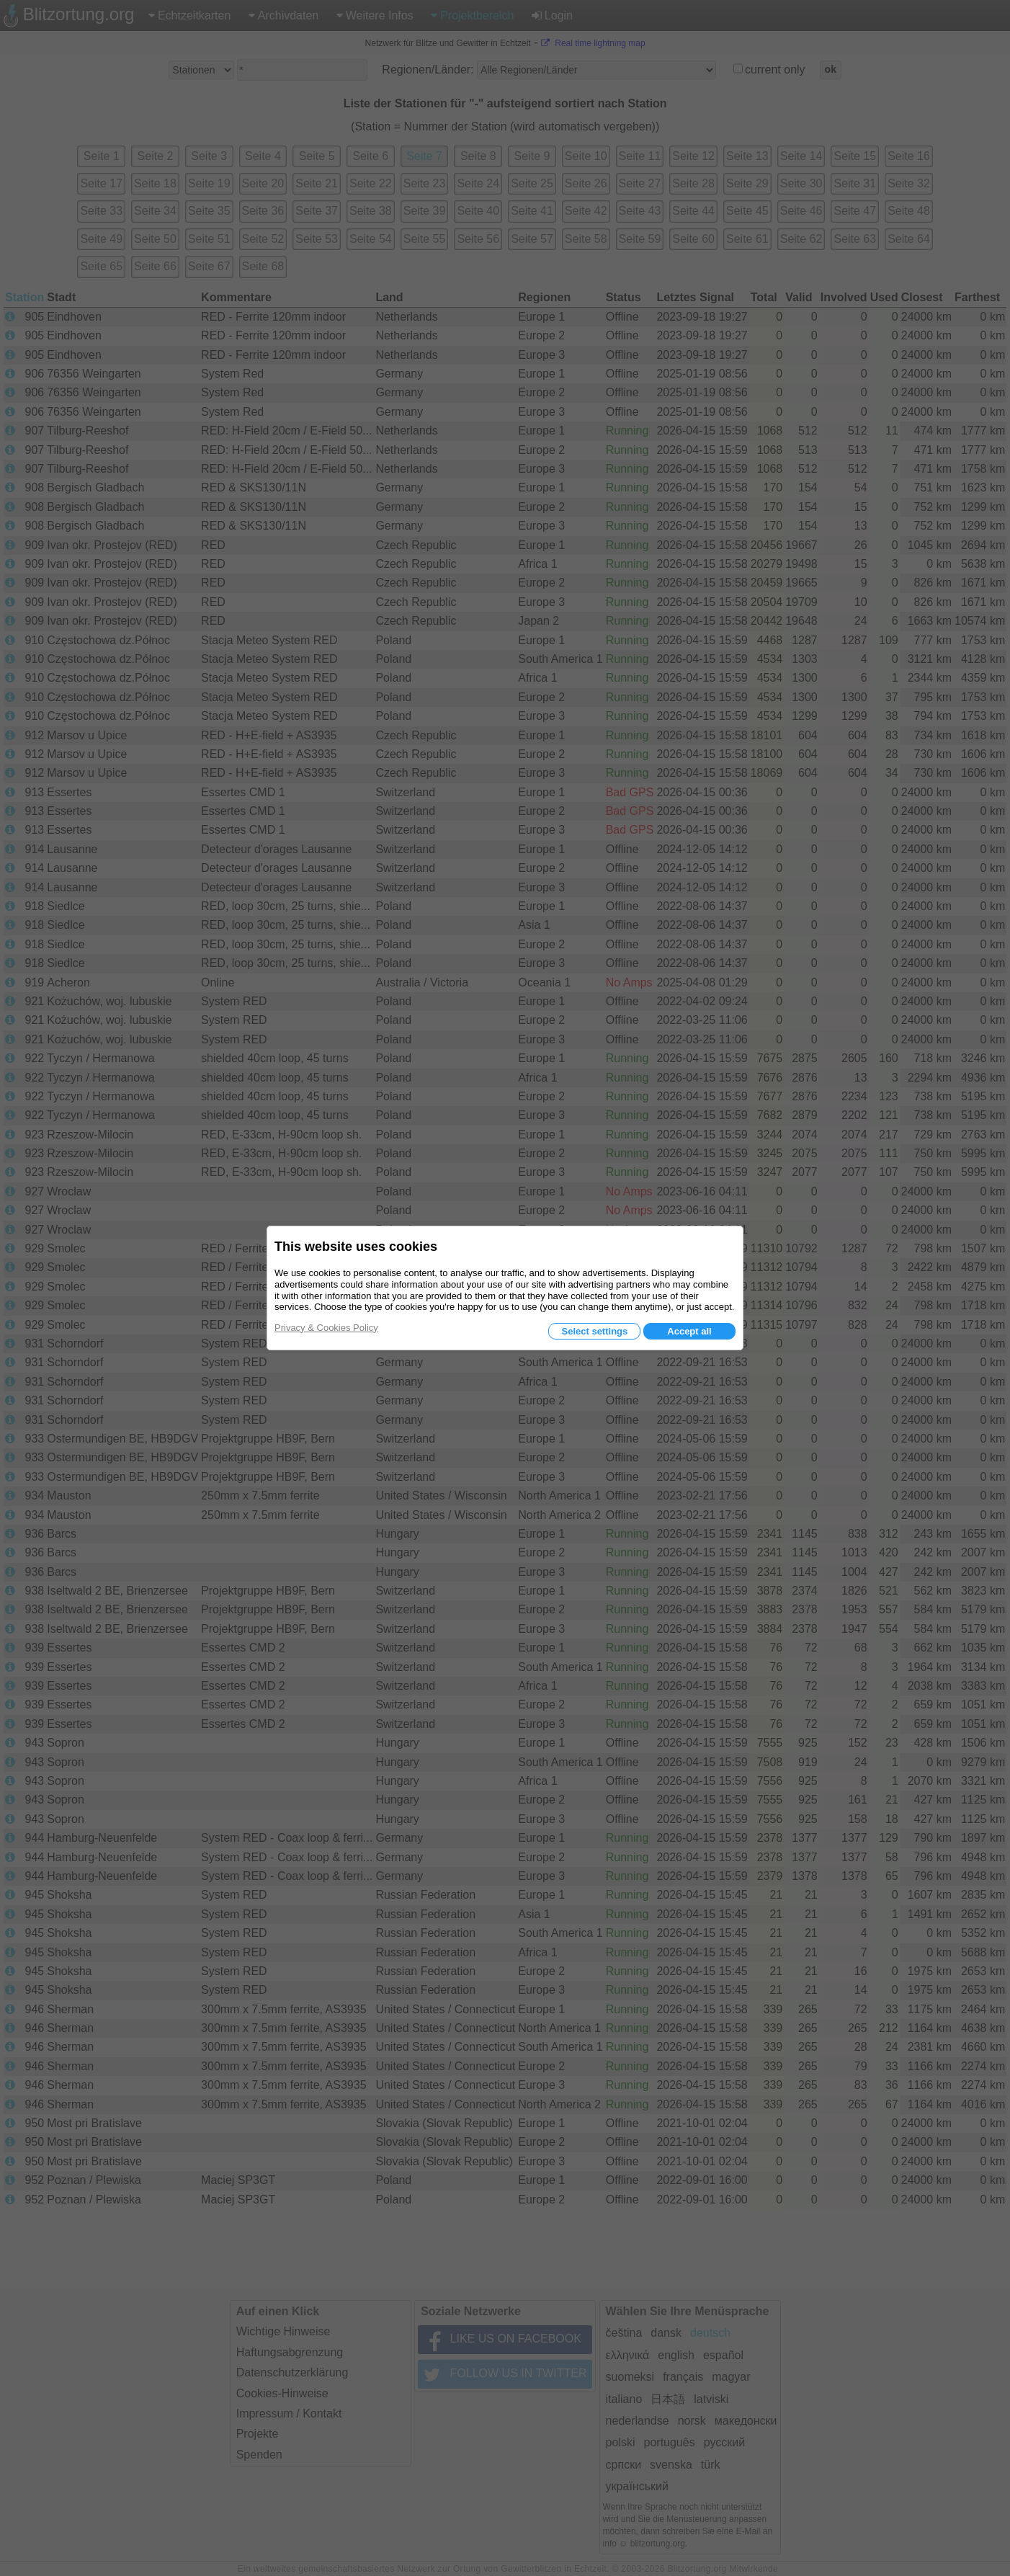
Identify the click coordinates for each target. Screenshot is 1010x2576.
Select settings (594, 1331)
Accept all (689, 1331)
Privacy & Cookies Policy (326, 1327)
